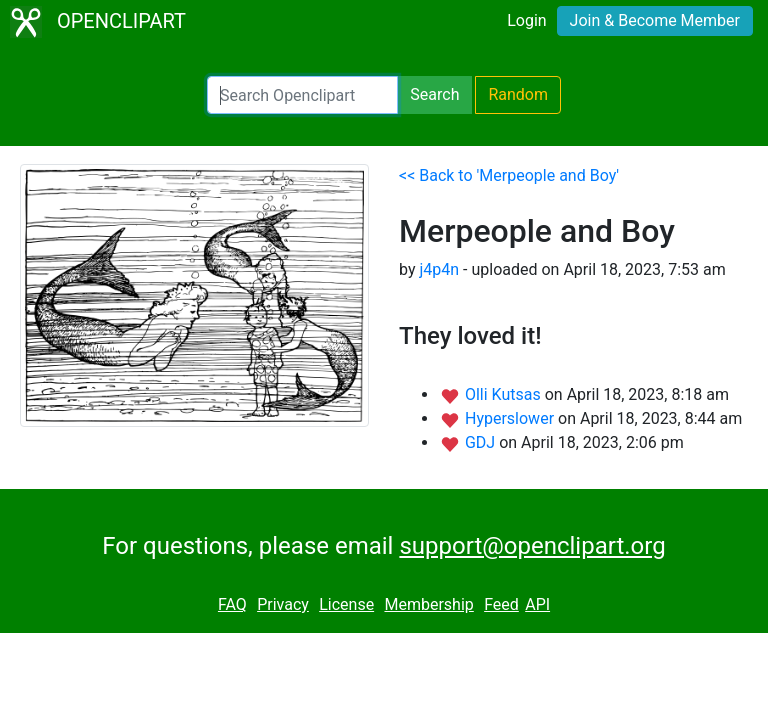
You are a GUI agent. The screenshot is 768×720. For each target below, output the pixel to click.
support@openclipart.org (532, 546)
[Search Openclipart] (302, 95)
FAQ (232, 604)
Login (526, 20)
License (346, 604)
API (537, 604)
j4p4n (439, 269)
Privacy (283, 604)
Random (518, 94)
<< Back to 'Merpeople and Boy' (509, 175)
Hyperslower (511, 418)
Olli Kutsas (505, 394)
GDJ (482, 442)
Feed (501, 604)
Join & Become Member (655, 20)
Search (434, 94)
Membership (428, 604)
